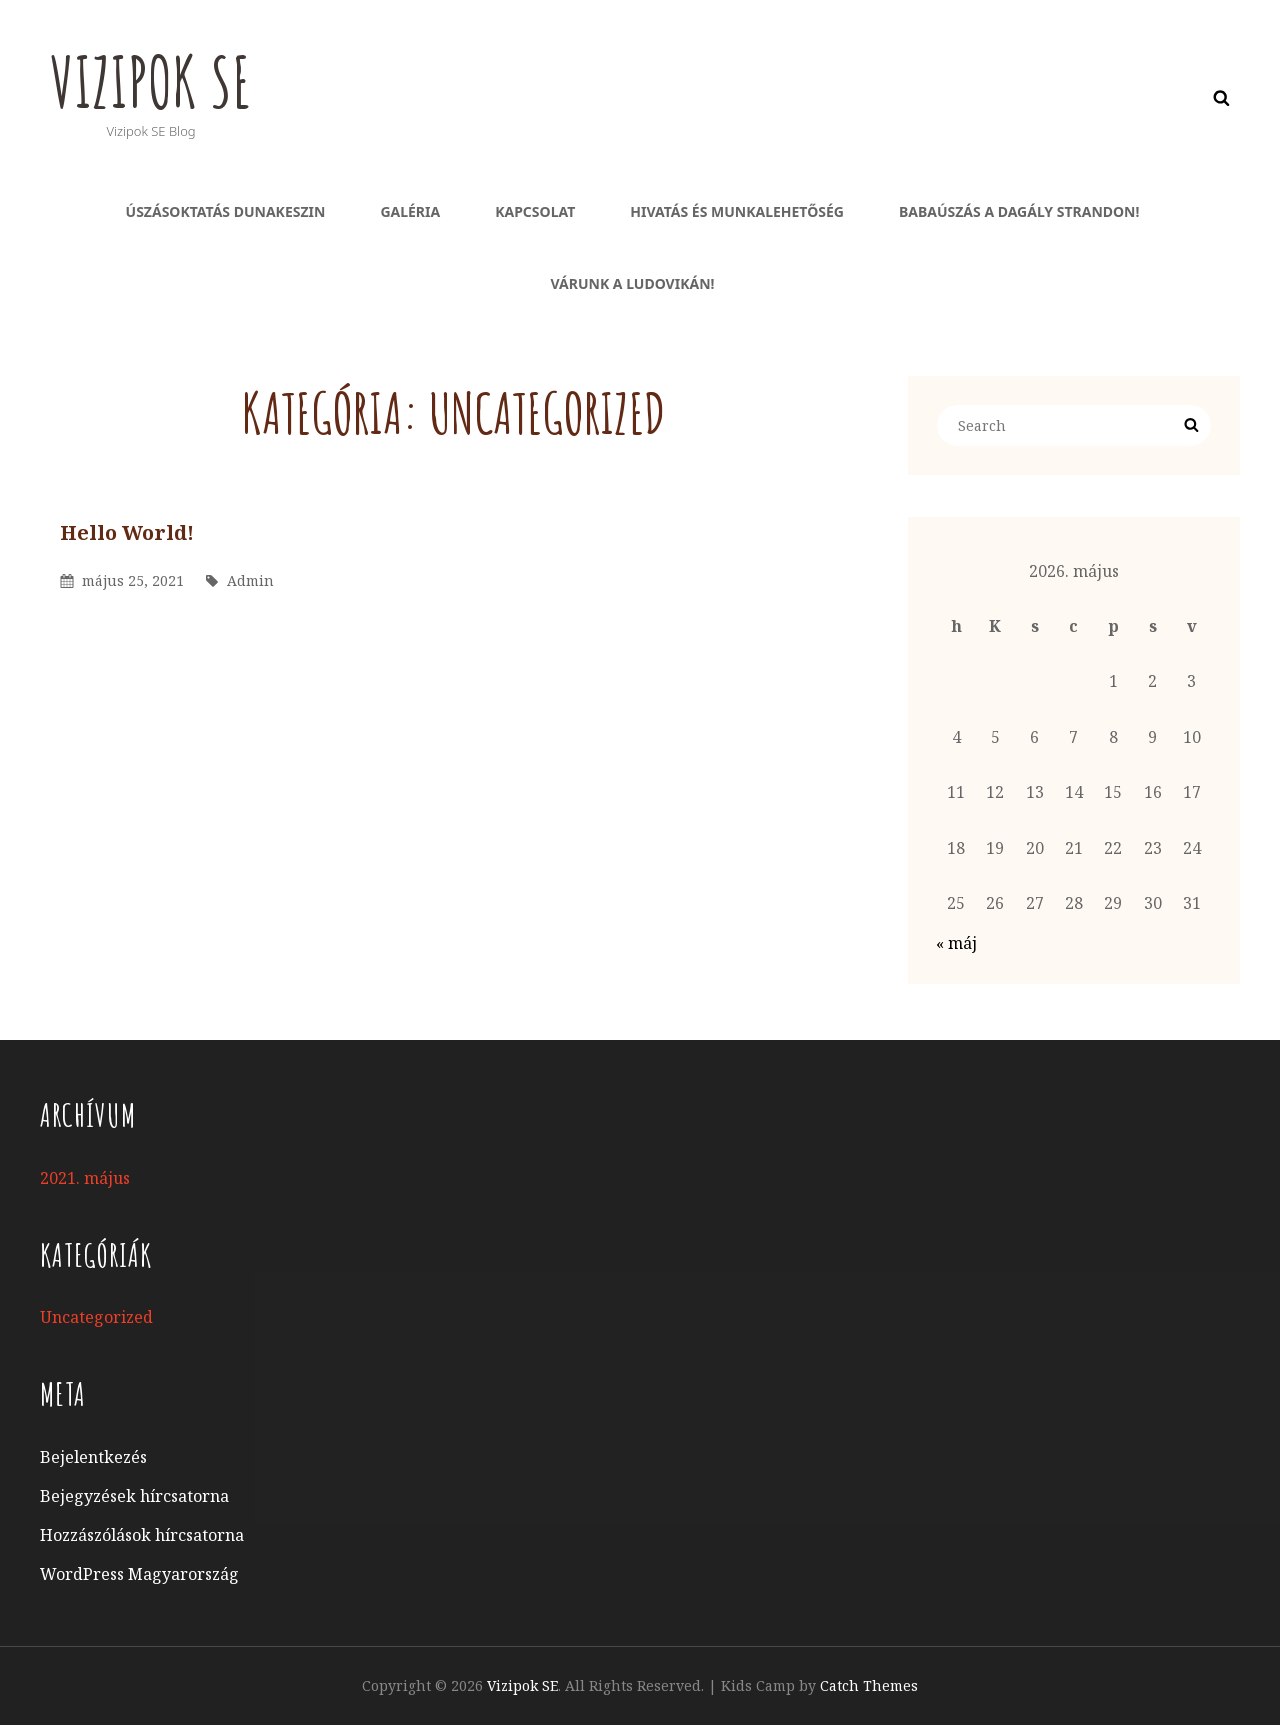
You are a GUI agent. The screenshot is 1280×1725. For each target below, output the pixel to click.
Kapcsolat (535, 211)
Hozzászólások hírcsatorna (142, 1535)
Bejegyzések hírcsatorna (134, 1496)
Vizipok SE (152, 81)
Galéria (410, 211)
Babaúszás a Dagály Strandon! (1019, 211)
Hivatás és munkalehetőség (737, 211)
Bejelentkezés (93, 1457)
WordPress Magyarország (139, 1574)
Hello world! (127, 532)
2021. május (85, 1178)
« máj (956, 943)
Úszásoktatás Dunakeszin (226, 211)
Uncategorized (96, 1317)
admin (250, 580)
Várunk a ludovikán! (633, 283)
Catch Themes (869, 1685)
